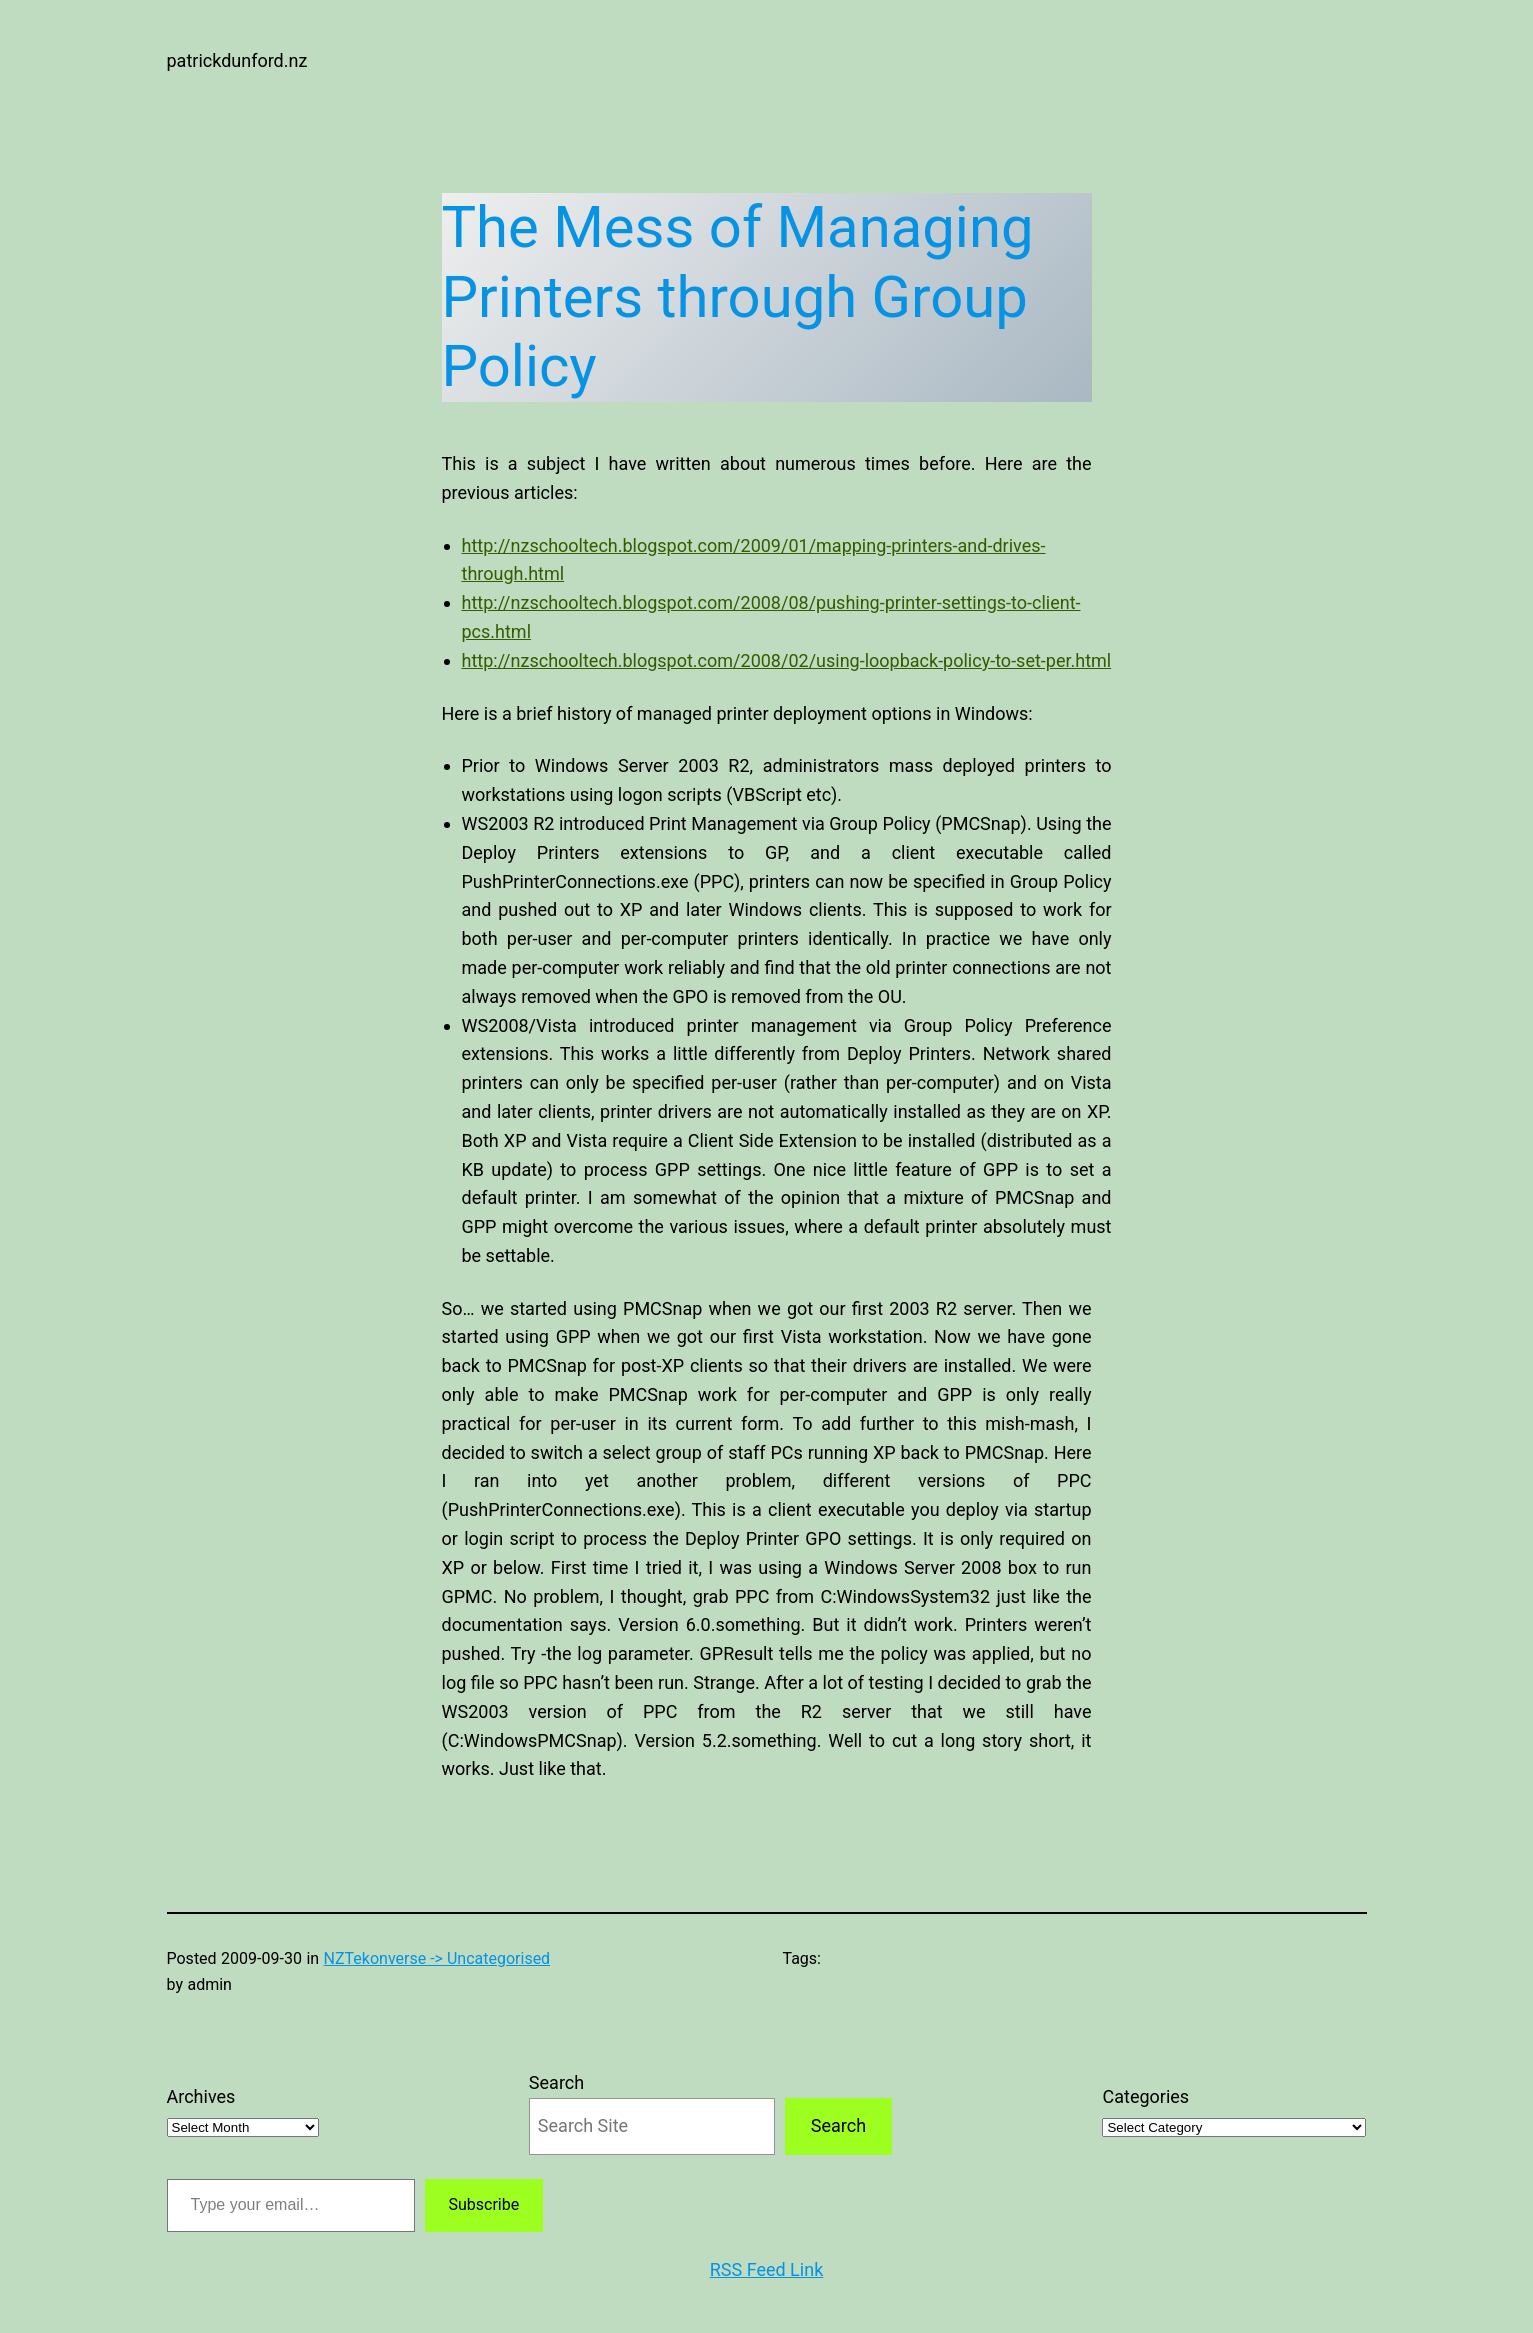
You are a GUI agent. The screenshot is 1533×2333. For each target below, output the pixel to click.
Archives (201, 2096)
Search (556, 2082)
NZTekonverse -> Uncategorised (437, 1958)
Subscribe (484, 2204)
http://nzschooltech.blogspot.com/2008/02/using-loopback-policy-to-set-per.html (787, 660)
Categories (1145, 2096)
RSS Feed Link (767, 2269)
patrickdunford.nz (237, 60)
